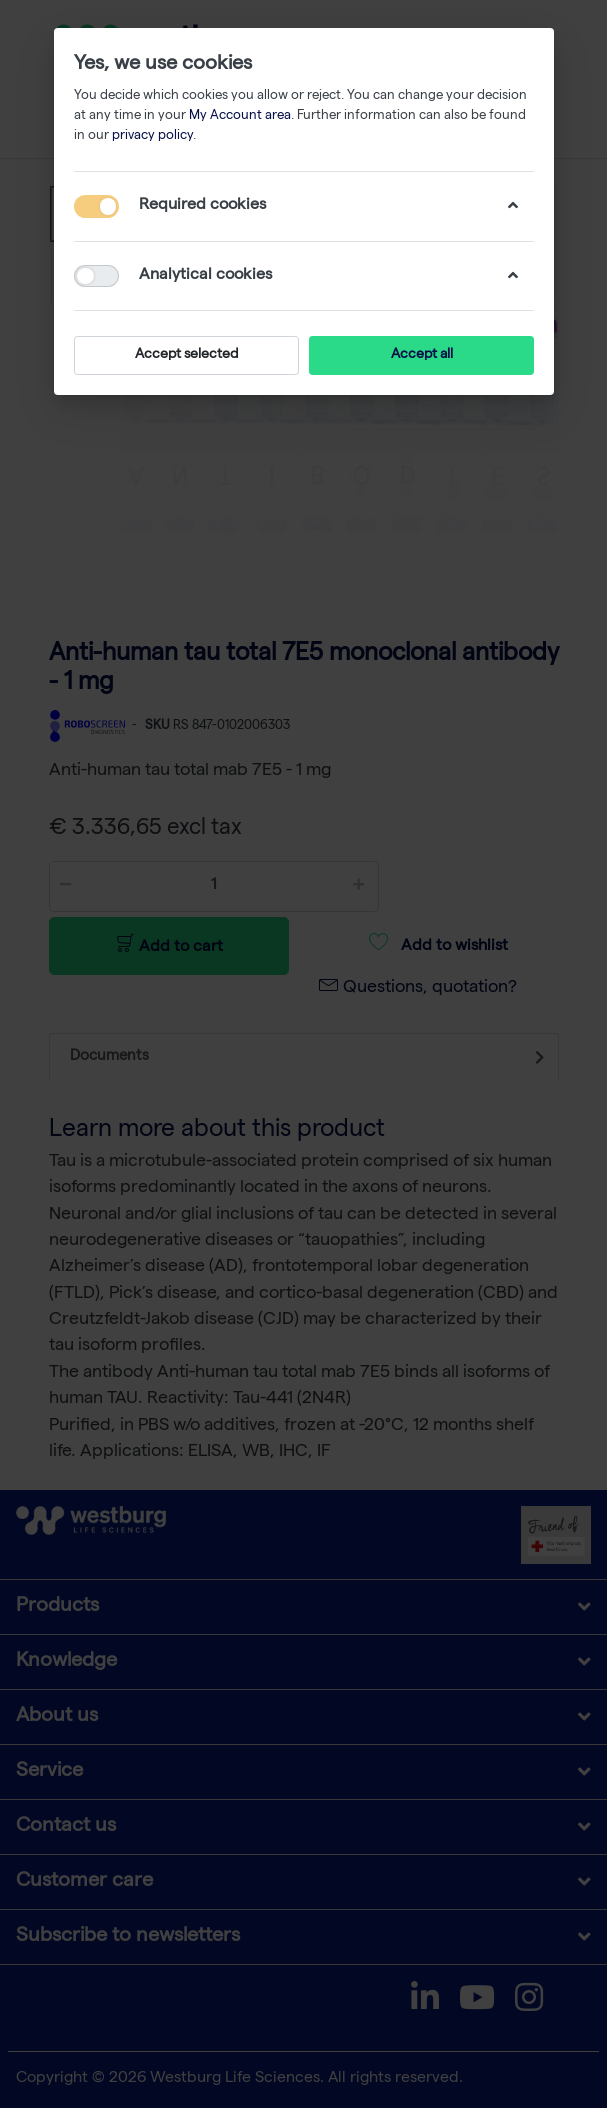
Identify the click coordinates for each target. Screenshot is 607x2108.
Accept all (421, 355)
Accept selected (186, 355)
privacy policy (152, 136)
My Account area (240, 116)
